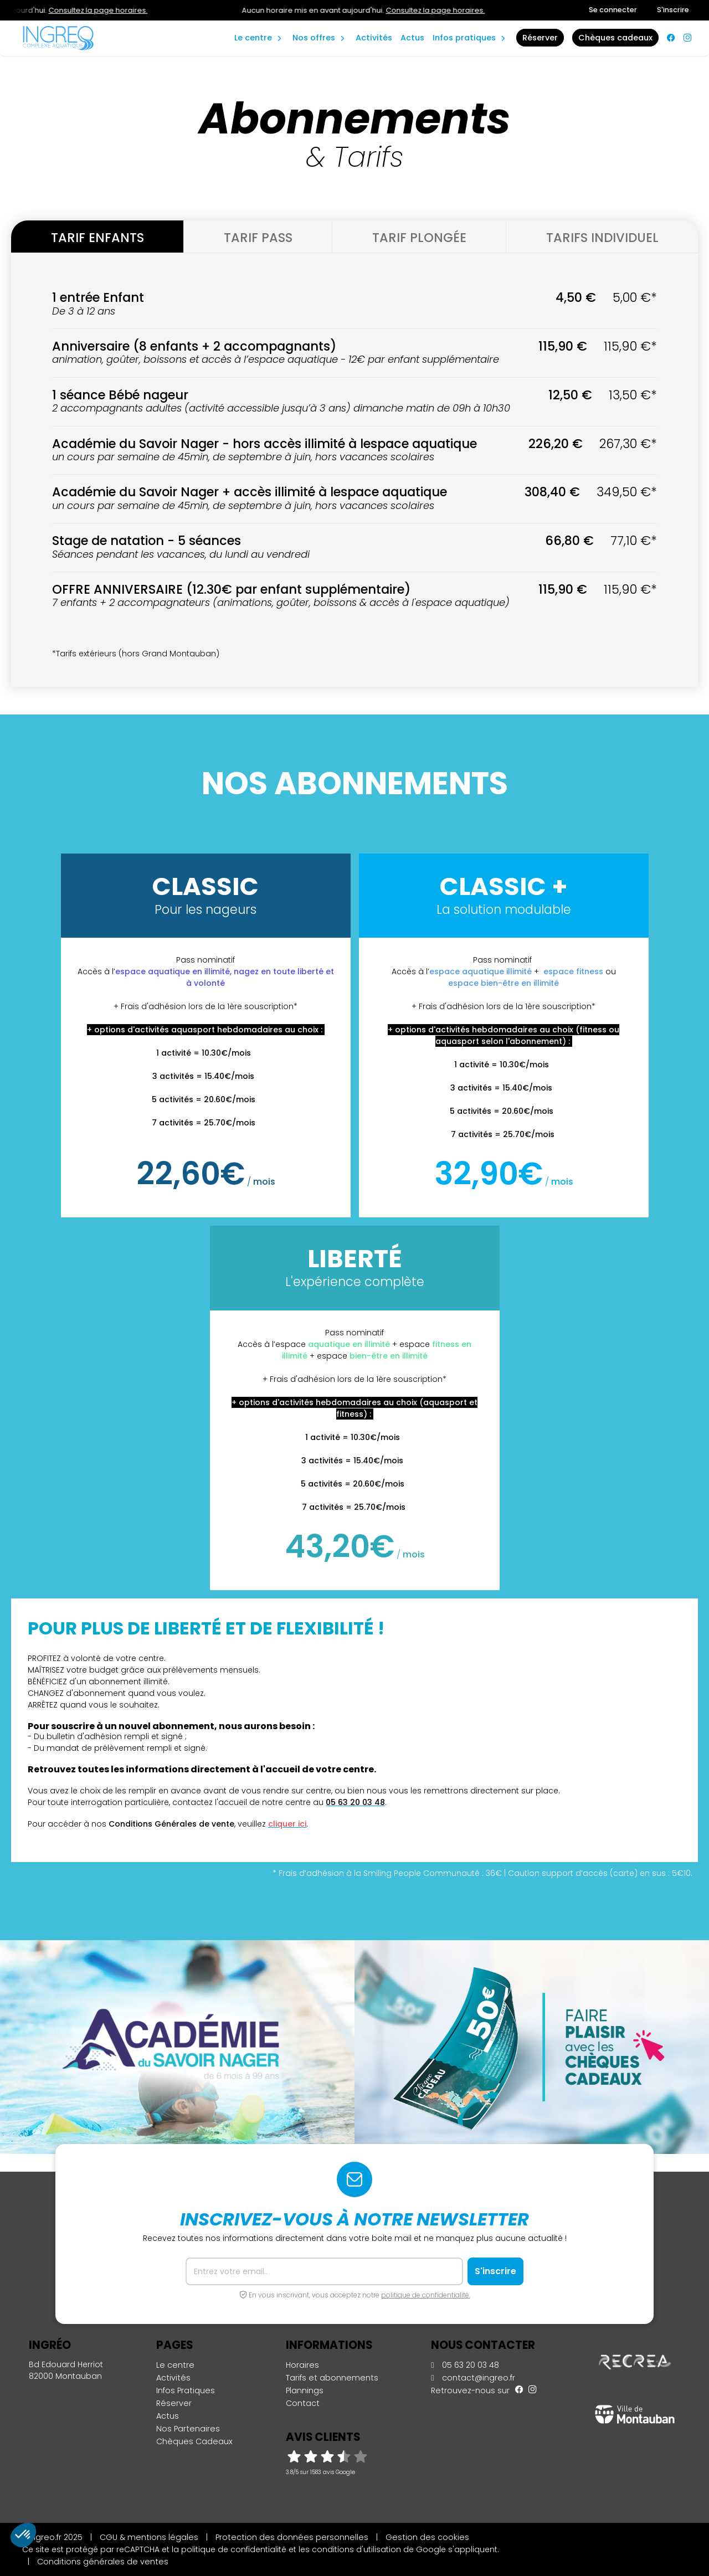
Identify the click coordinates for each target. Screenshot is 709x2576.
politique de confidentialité (233, 2549)
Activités (374, 38)
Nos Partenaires (188, 2428)
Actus (412, 38)
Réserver (174, 2403)
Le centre (175, 2365)
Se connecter (613, 9)
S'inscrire (673, 9)
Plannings (304, 2390)
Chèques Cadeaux (194, 2441)
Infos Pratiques (464, 38)
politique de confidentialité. (425, 2295)
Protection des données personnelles (291, 2537)
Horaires (302, 2365)
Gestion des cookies (427, 2537)
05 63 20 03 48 (465, 2365)
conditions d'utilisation (356, 2549)
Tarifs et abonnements (332, 2377)
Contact (303, 2403)
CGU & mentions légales (149, 2537)
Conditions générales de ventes (102, 2561)
